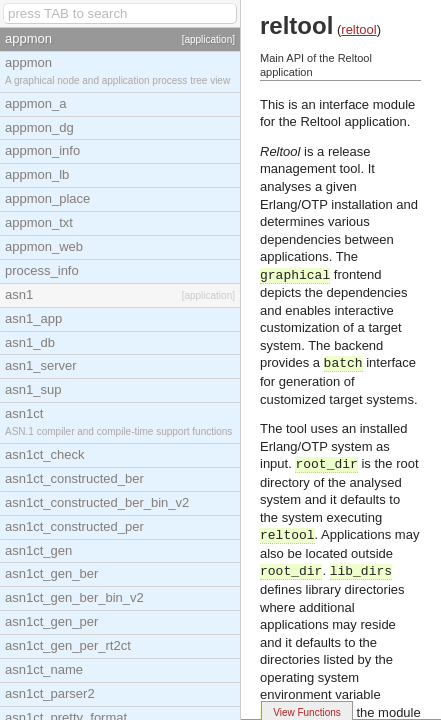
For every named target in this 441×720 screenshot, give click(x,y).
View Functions (307, 712)
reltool (358, 29)
